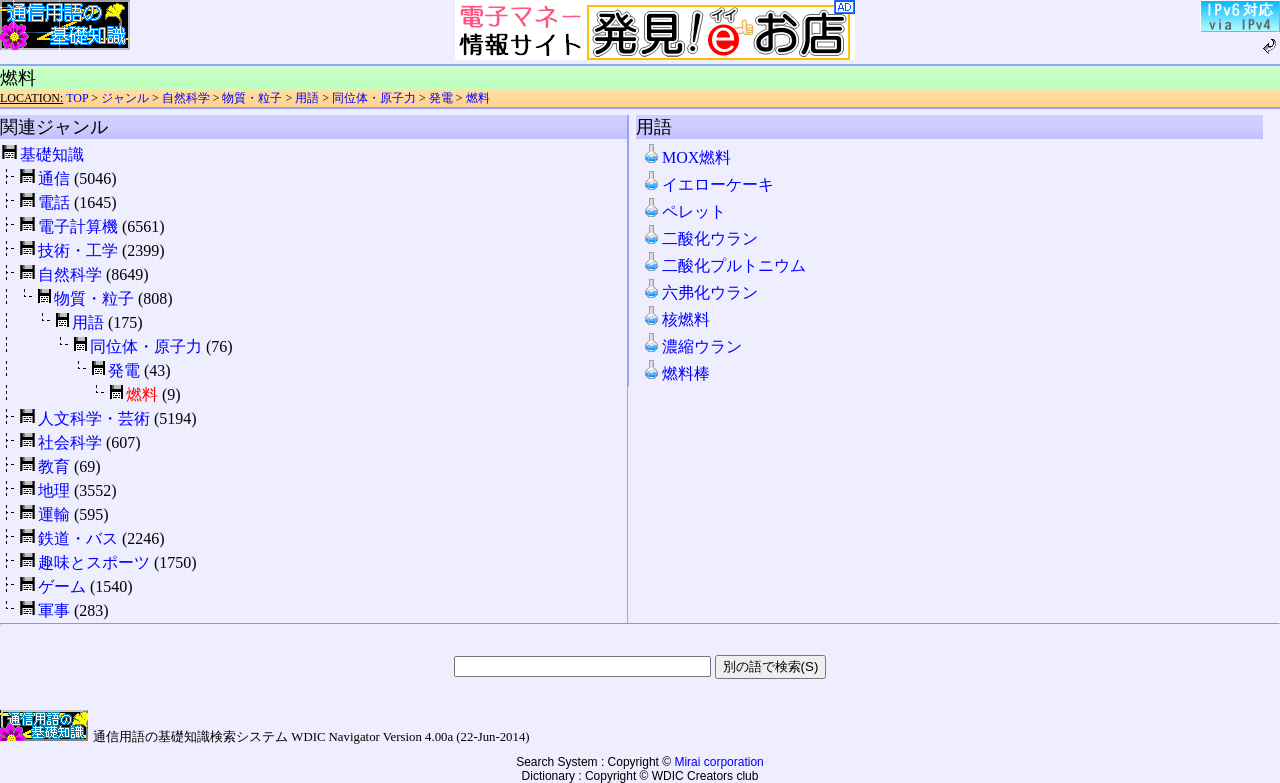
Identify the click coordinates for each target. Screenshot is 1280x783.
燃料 (478, 98)
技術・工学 (78, 250)
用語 (307, 98)
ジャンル (125, 98)
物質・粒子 (252, 98)
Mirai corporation (718, 762)
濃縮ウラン (692, 346)
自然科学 (186, 98)
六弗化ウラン (700, 292)
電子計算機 (78, 226)
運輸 (54, 514)
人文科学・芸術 (94, 418)
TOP (77, 98)
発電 (441, 98)
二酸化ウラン (700, 238)
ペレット (684, 211)
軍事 (54, 610)
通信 (54, 178)
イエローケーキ (708, 184)
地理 (54, 490)
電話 (54, 202)
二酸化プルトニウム (724, 265)
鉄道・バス (78, 538)
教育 (54, 466)
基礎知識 (52, 154)
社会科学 (70, 442)
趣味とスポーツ (94, 562)
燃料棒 (676, 373)
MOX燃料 (686, 157)
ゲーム (62, 586)
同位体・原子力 (374, 98)
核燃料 (676, 319)
